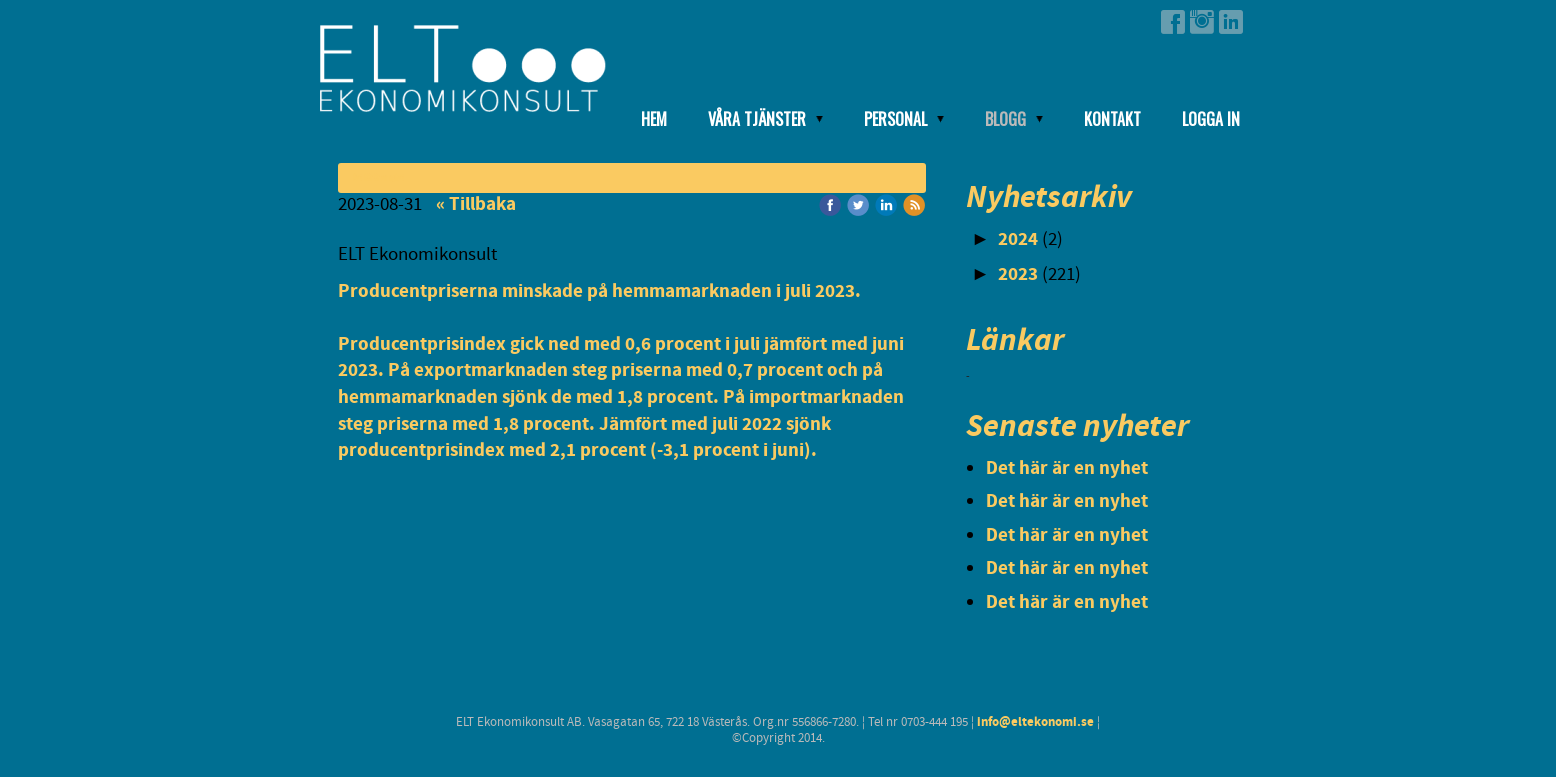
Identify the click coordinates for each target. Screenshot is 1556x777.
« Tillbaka (476, 204)
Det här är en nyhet (1067, 468)
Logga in (1211, 119)
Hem (654, 119)
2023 (1018, 274)
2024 (1018, 239)
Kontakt (1112, 119)
